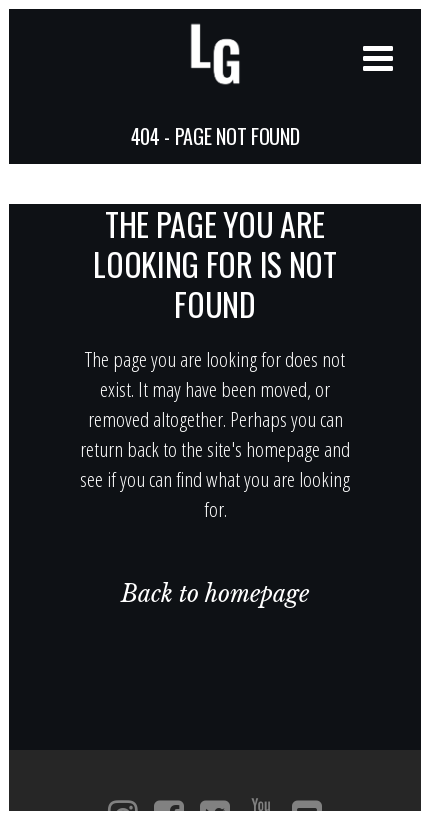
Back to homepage (215, 594)
